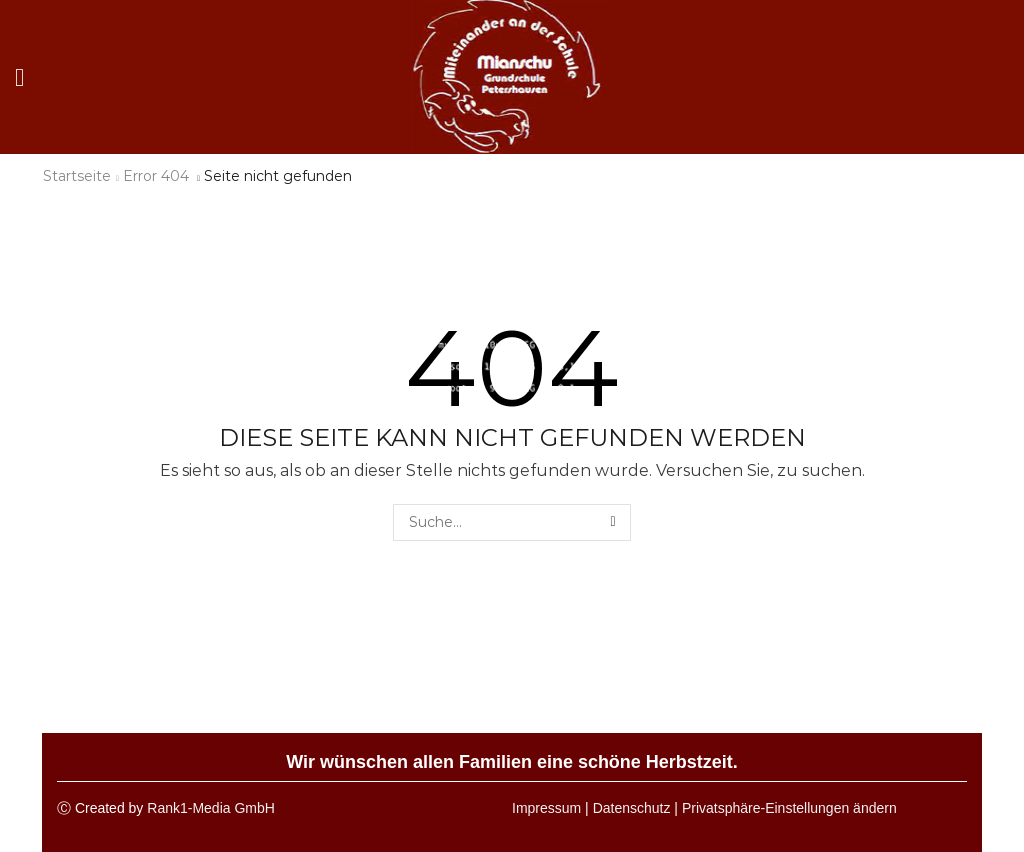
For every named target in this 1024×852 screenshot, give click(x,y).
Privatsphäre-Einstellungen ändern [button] (789, 808)
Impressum (546, 808)
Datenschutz (632, 808)
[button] (19, 77)
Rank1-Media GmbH (211, 808)
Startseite (77, 176)
